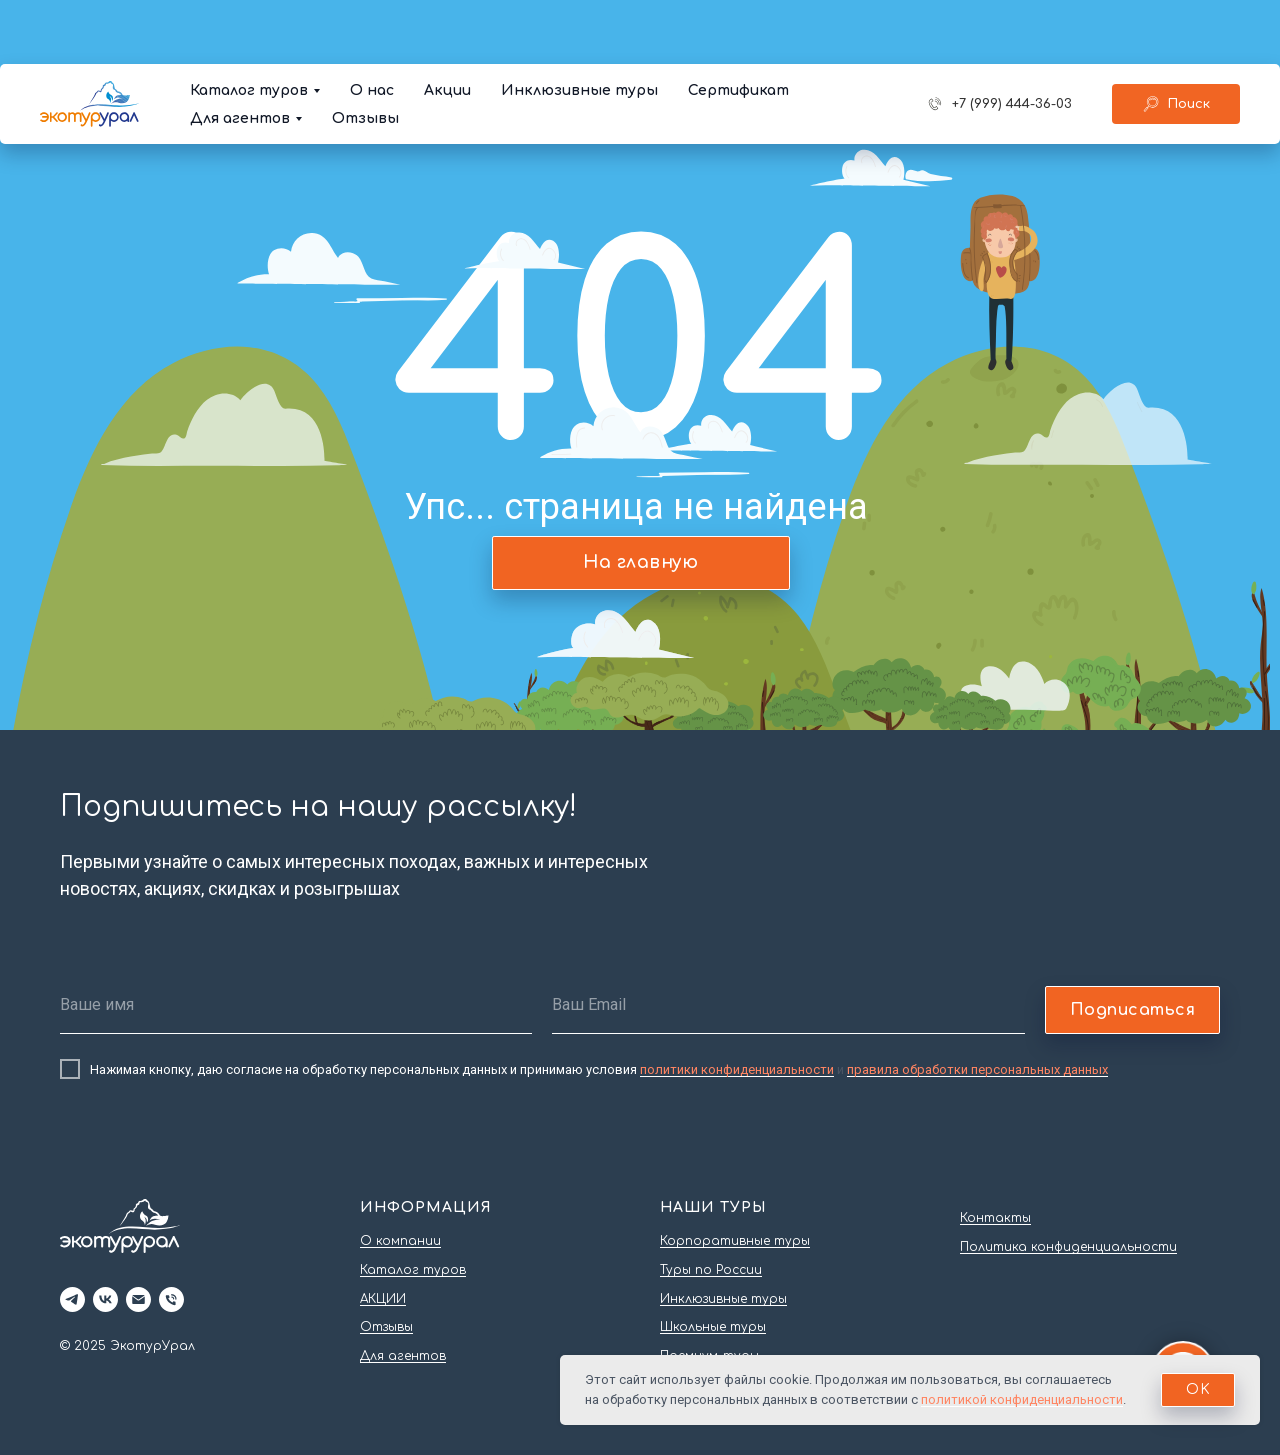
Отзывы (365, 54)
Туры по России (711, 1270)
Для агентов (240, 54)
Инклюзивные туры (579, 26)
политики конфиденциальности (737, 1069)
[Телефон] (171, 1299)
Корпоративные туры (735, 1241)
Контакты (995, 1218)
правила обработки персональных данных (977, 1069)
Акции (447, 26)
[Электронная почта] (138, 1299)
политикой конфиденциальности (1022, 1399)
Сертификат (738, 26)
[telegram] (72, 1299)
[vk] (105, 1299)
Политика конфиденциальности (1068, 1247)
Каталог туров (249, 26)
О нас (372, 26)
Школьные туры (713, 1327)
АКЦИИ (383, 1299)
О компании (400, 1241)
